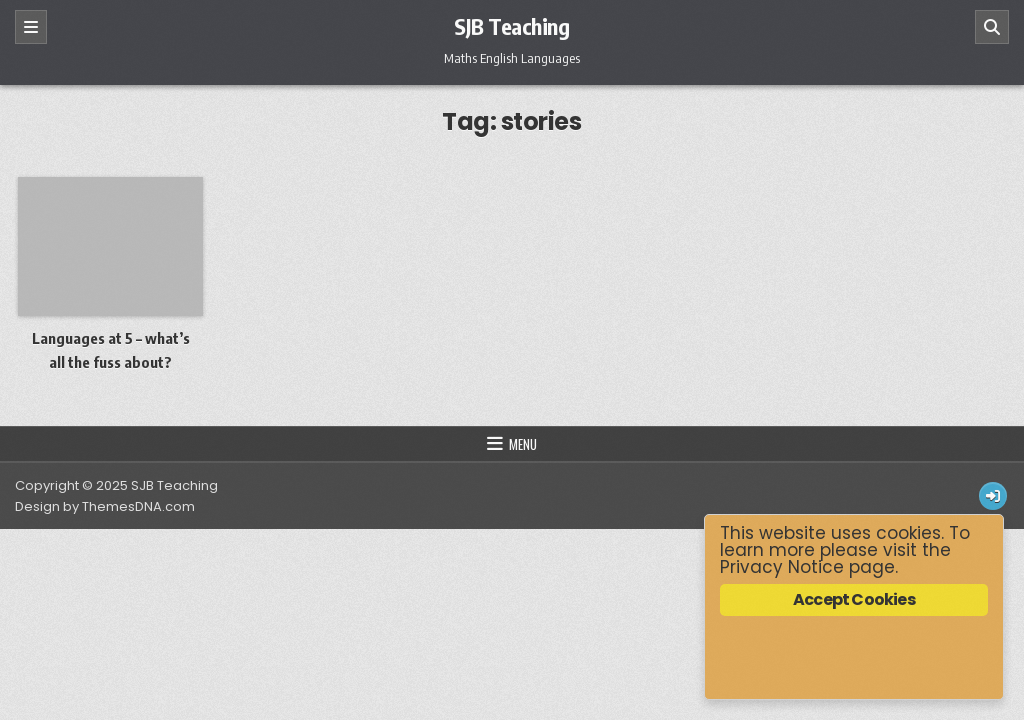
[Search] (992, 27)
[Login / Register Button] (993, 496)
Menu (523, 444)
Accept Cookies (854, 599)
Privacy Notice (782, 567)
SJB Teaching (511, 26)
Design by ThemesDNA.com (105, 506)
